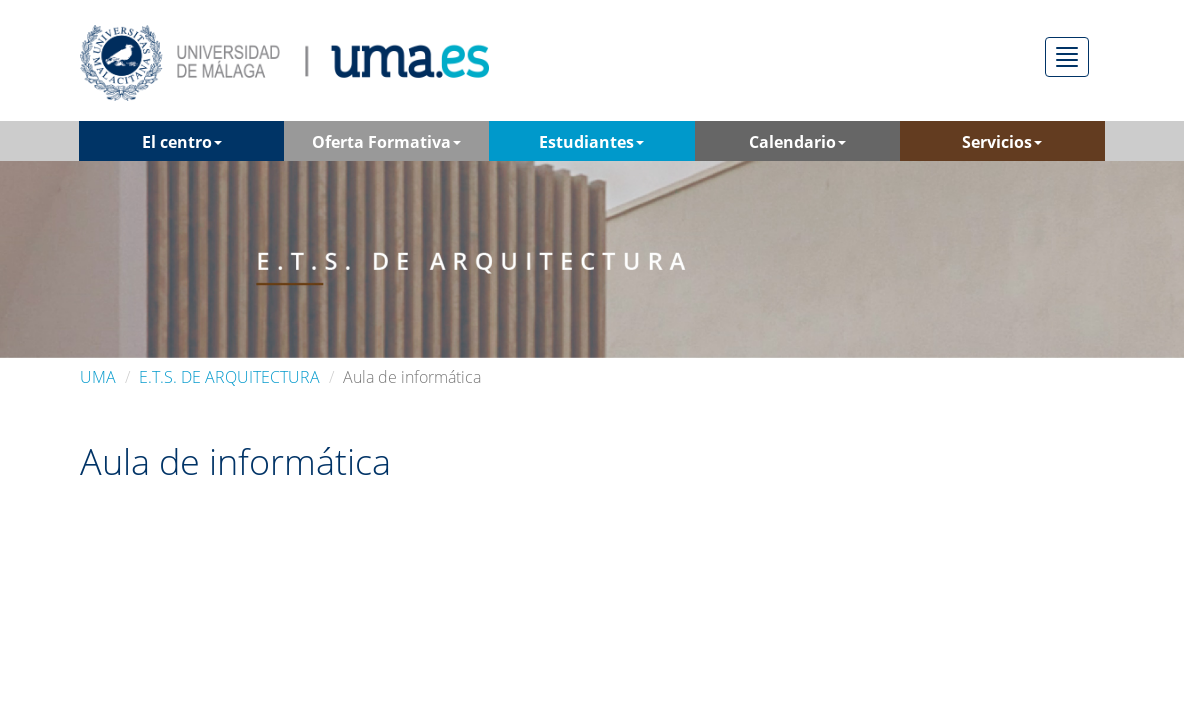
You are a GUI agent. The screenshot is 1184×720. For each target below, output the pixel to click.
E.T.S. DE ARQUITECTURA (229, 377)
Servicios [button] (1002, 142)
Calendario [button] (797, 142)
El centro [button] (182, 142)
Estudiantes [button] (591, 142)
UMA (98, 377)
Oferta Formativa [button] (386, 142)
